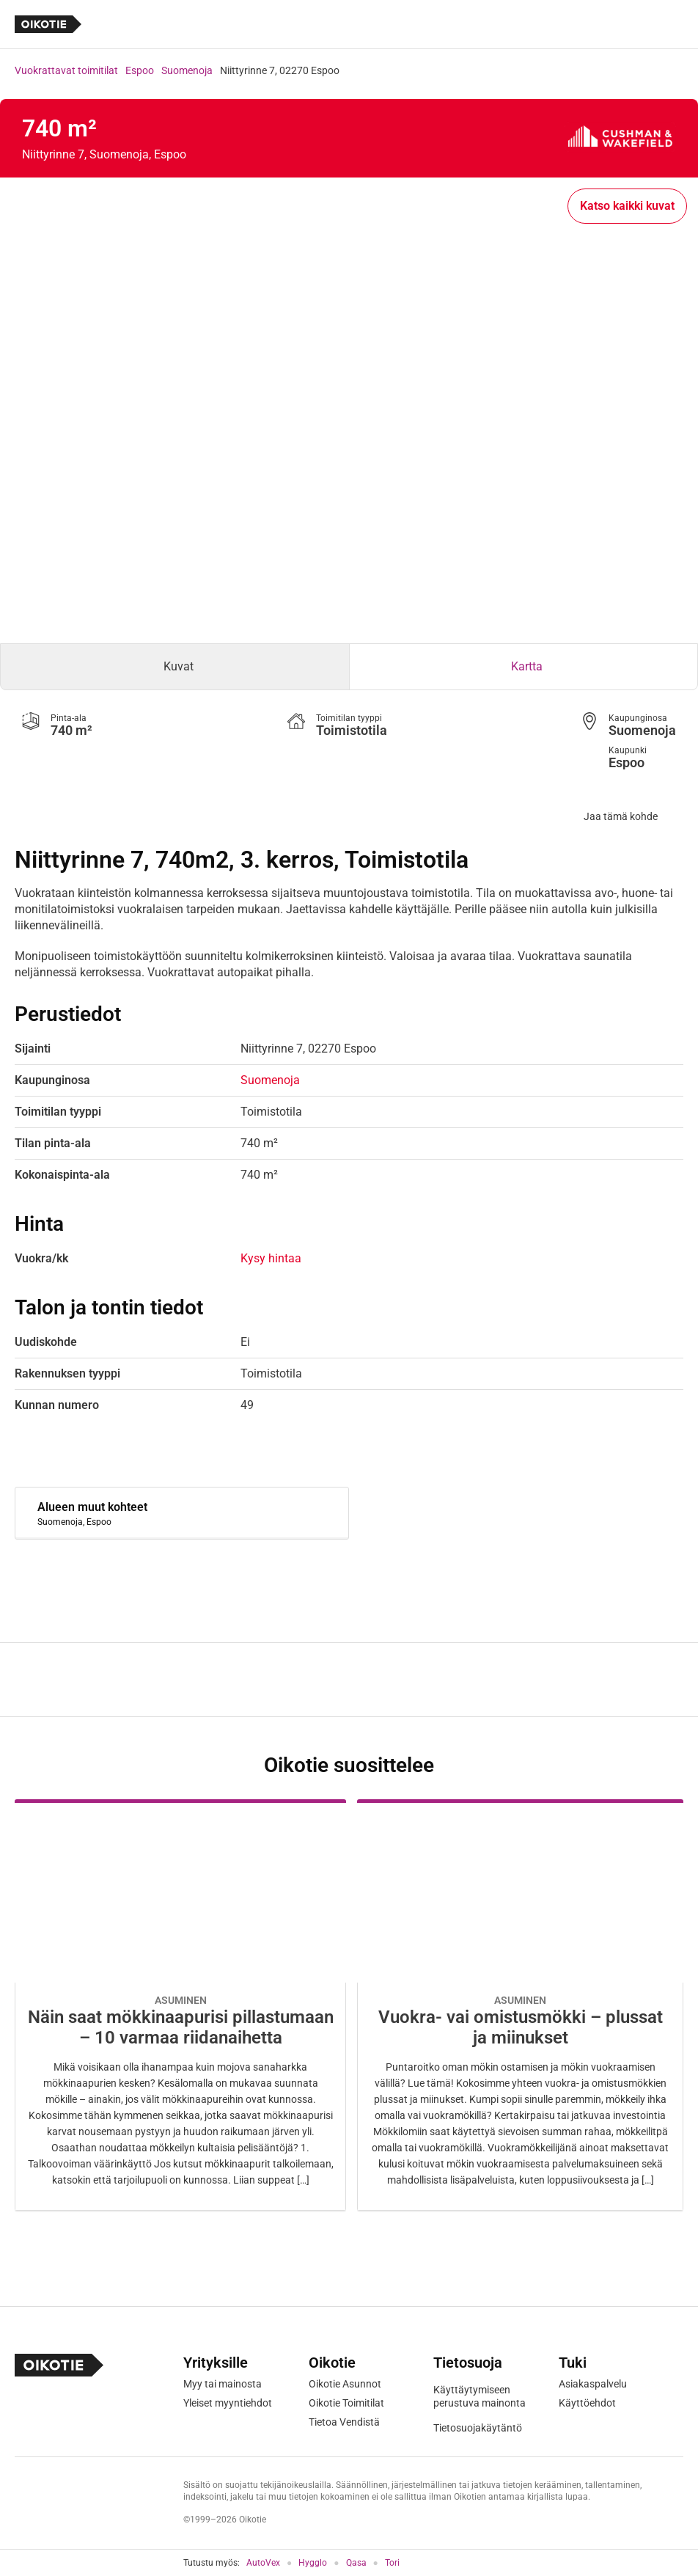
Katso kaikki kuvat (627, 206)
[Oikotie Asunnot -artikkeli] (180, 2005)
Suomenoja (187, 70)
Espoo (139, 70)
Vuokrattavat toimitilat (66, 70)
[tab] (175, 666)
